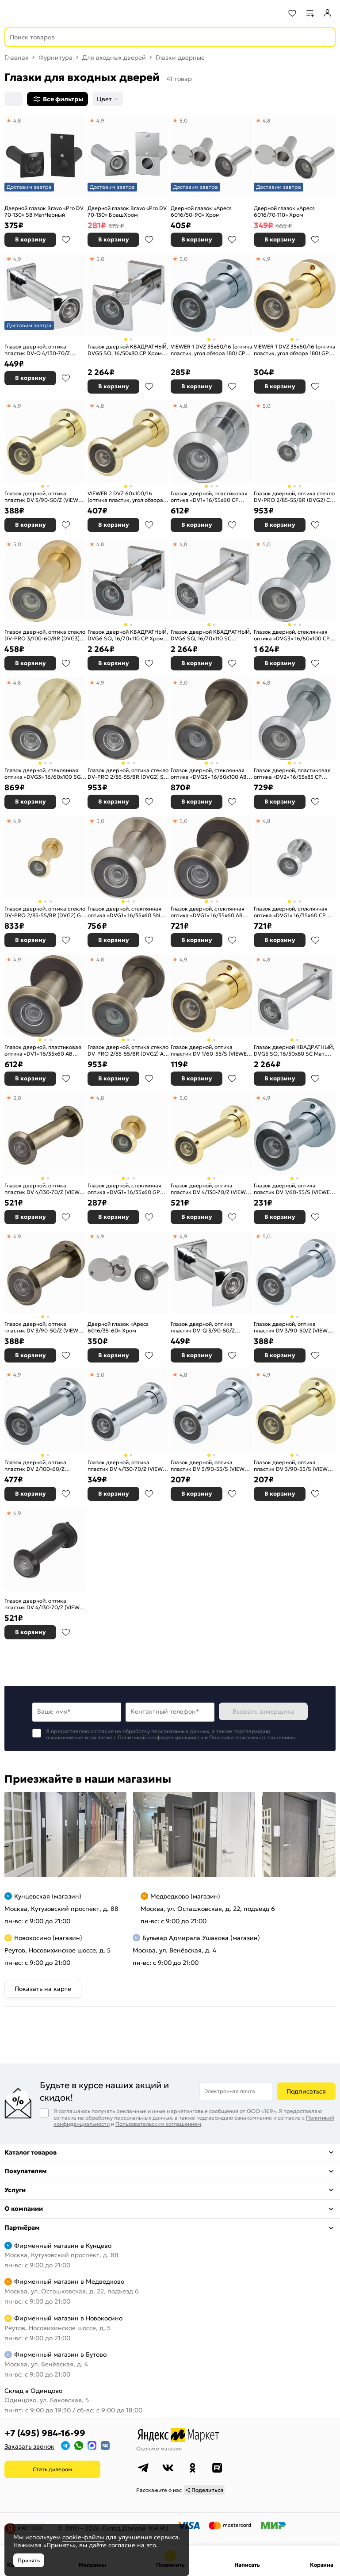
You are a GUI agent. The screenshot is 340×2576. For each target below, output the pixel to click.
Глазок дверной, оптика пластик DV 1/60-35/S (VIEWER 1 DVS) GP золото (210, 1050)
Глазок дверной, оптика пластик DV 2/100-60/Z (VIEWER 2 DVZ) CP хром (35, 1466)
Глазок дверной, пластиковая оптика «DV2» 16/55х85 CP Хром (292, 774)
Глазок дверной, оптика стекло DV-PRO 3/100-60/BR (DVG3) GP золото (44, 635)
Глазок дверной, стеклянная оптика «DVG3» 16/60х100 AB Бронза (209, 774)
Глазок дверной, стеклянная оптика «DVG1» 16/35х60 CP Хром (291, 912)
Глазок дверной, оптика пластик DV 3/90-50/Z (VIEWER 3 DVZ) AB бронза (44, 1327)
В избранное (66, 239)
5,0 (183, 120)
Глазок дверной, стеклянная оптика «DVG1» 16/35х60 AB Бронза (207, 912)
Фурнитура (55, 57)
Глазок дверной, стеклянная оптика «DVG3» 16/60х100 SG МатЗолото (42, 774)
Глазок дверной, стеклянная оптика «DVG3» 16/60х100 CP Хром (292, 635)
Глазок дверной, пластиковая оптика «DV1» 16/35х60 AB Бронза (42, 1050)
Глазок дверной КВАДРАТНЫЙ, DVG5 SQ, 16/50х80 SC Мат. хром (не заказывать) (294, 1050)
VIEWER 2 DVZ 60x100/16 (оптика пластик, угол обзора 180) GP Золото (125, 497)
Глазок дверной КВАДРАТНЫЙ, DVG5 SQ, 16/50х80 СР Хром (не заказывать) (128, 350)
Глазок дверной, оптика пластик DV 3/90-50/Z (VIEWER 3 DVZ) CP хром (294, 1327)
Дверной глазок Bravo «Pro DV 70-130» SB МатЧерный (44, 211)
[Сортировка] (13, 99)
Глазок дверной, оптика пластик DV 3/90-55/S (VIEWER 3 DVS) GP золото (294, 1466)
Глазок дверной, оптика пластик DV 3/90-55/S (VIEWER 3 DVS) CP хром (211, 1466)
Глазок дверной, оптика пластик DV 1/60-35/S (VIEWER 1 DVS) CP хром (293, 1189)
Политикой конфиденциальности (160, 1737)
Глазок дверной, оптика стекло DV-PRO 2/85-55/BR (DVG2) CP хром (294, 497)
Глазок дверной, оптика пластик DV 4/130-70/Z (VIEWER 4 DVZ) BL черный (45, 1604)
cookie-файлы (83, 2537)
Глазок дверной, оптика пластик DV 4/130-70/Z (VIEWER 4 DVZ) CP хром (128, 1466)
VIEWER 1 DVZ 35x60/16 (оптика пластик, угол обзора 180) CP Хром (211, 350)
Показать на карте (43, 1989)
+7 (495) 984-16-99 (44, 2433)
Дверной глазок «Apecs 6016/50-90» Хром (201, 211)
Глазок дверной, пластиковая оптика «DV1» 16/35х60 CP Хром (209, 497)
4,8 (17, 120)
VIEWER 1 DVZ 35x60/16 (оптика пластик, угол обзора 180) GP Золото (295, 350)
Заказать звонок (29, 2446)
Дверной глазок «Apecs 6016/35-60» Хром (118, 1327)
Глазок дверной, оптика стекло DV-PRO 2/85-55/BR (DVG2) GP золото (44, 912)
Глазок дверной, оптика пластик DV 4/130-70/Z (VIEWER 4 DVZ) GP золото (211, 1189)
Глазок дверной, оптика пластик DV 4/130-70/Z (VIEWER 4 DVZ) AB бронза (45, 1189)
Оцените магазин (159, 2448)
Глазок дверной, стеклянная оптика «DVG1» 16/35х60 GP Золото (124, 1189)
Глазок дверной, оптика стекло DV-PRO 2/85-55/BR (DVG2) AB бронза (128, 1050)
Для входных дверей (114, 57)
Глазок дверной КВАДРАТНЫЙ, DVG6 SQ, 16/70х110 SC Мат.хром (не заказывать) (211, 635)
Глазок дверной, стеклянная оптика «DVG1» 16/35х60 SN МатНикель (124, 912)
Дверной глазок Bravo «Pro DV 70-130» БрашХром (127, 211)
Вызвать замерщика (263, 1711)
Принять (29, 2560)
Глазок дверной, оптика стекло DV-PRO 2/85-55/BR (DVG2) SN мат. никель (128, 774)
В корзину (30, 239)
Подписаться (306, 2091)
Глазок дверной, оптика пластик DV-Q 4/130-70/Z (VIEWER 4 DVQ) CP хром (37, 350)
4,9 (100, 120)
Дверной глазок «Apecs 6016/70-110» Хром (284, 211)
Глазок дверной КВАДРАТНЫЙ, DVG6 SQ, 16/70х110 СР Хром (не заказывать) (128, 635)
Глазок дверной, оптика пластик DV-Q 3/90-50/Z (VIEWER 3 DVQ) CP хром (203, 1327)
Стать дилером (52, 2469)
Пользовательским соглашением (252, 1737)
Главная (16, 57)
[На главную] (40, 13)
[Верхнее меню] (12, 13)
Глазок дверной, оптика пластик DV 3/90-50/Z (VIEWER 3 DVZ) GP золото (44, 497)
